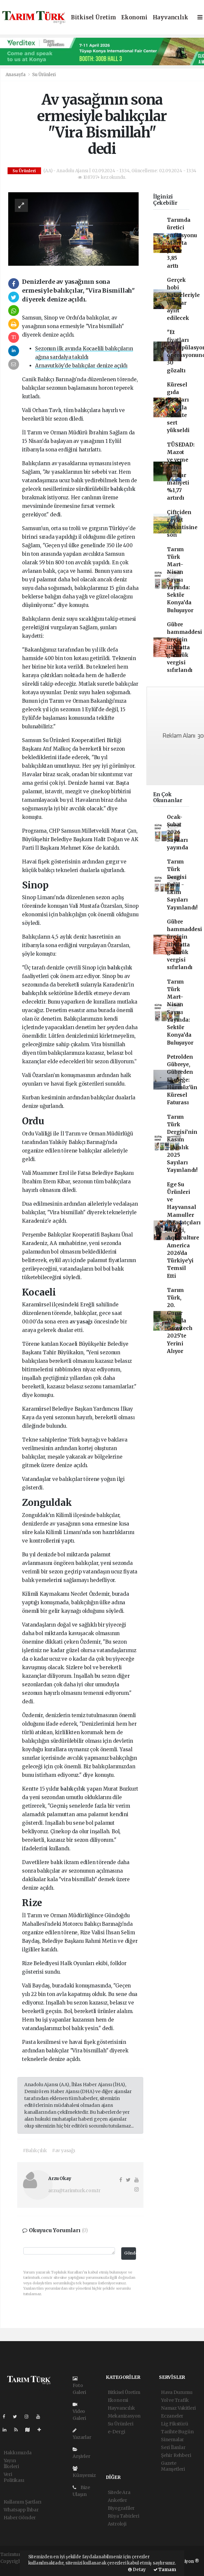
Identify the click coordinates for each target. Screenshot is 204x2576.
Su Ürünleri (44, 74)
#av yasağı (63, 2150)
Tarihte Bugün (177, 2432)
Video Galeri (79, 2411)
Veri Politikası (14, 2477)
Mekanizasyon (124, 2416)
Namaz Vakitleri (178, 2408)
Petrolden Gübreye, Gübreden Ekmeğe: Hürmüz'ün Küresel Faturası (182, 1080)
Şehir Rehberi (176, 2455)
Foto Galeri (79, 2385)
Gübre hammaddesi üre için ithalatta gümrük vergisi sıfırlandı (184, 647)
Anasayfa (16, 74)
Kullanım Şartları (23, 2502)
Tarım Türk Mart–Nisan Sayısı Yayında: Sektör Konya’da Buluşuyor (180, 579)
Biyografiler (121, 2508)
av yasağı (82, 1322)
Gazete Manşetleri (173, 2466)
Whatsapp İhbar (21, 2510)
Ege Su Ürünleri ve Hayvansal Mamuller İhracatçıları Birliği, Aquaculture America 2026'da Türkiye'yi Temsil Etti (184, 1230)
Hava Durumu (177, 2392)
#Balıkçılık (35, 2150)
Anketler (117, 2500)
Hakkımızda (18, 2453)
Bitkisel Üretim (93, 17)
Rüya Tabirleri (123, 2516)
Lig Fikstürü (174, 2424)
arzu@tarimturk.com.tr (74, 2190)
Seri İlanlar (173, 2447)
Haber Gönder (20, 2518)
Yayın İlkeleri (11, 2463)
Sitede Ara (119, 2492)
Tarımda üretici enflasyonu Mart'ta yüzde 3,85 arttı (182, 243)
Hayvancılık (170, 17)
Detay (137, 2569)
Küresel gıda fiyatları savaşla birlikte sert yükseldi (178, 408)
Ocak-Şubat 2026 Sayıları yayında (177, 832)
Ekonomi (134, 17)
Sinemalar (172, 2439)
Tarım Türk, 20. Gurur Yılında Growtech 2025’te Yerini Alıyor (179, 1320)
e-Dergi (116, 2432)
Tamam (164, 2569)
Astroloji (117, 2524)
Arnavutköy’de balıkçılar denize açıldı (81, 366)
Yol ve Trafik (175, 2400)
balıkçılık (122, 489)
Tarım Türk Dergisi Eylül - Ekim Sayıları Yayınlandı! (182, 885)
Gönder (130, 2253)
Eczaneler (172, 2416)
